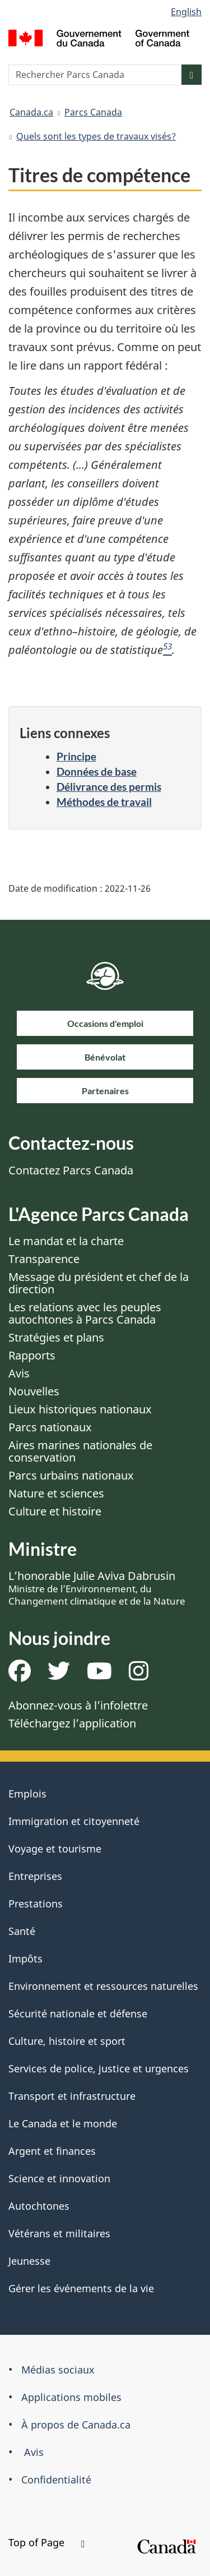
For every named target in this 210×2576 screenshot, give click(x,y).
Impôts (25, 1958)
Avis (19, 1373)
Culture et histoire (54, 1511)
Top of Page (46, 2542)
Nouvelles (33, 1391)
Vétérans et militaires (59, 2233)
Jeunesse (29, 2261)
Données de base (97, 771)
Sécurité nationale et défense (77, 2013)
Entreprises (35, 1876)
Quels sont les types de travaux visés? (96, 136)
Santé (21, 1931)
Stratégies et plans (56, 1337)
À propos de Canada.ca (75, 2424)
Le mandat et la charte (66, 1240)
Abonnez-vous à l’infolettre (78, 1705)
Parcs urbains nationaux (71, 1475)
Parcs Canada (93, 112)
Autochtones (38, 2206)
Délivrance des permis (109, 786)
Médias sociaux (58, 2369)
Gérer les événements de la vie (81, 2288)
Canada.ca (31, 112)
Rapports (31, 1355)
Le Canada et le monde (62, 2123)
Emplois (27, 1793)
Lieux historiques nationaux (80, 1409)
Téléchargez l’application (72, 1723)
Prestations (35, 1903)
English (186, 12)
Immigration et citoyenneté (73, 1821)
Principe (76, 756)
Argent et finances (52, 2151)
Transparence (44, 1258)
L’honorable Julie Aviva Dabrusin (96, 1587)
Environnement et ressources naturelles (103, 1986)
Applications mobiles (71, 2397)
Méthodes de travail (104, 801)
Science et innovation (59, 2178)
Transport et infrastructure (72, 2096)
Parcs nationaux (50, 1427)
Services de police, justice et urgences (98, 2068)
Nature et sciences (56, 1493)
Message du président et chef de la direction (98, 1283)
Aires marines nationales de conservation (80, 1451)
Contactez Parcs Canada (70, 1170)
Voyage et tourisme (54, 1848)
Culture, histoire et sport (66, 2041)
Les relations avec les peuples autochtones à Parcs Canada (84, 1313)
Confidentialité (56, 2479)
